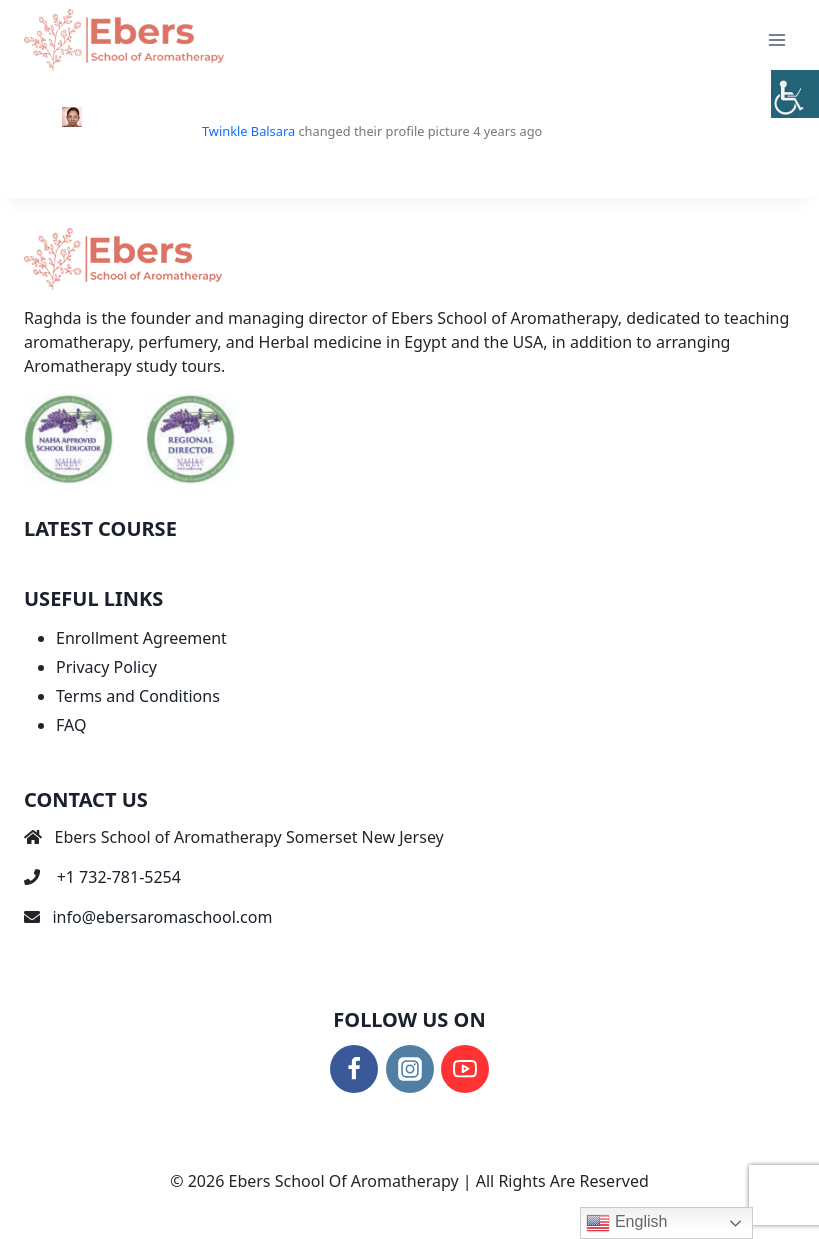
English (626, 1223)
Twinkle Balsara (248, 131)
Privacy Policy (106, 667)
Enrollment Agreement (141, 638)
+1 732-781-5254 (119, 877)
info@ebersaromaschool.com (162, 917)
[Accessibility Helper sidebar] (795, 94)
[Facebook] (354, 1069)
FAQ (71, 725)
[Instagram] (410, 1069)
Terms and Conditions (138, 696)
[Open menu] (776, 39)
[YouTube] (465, 1069)
